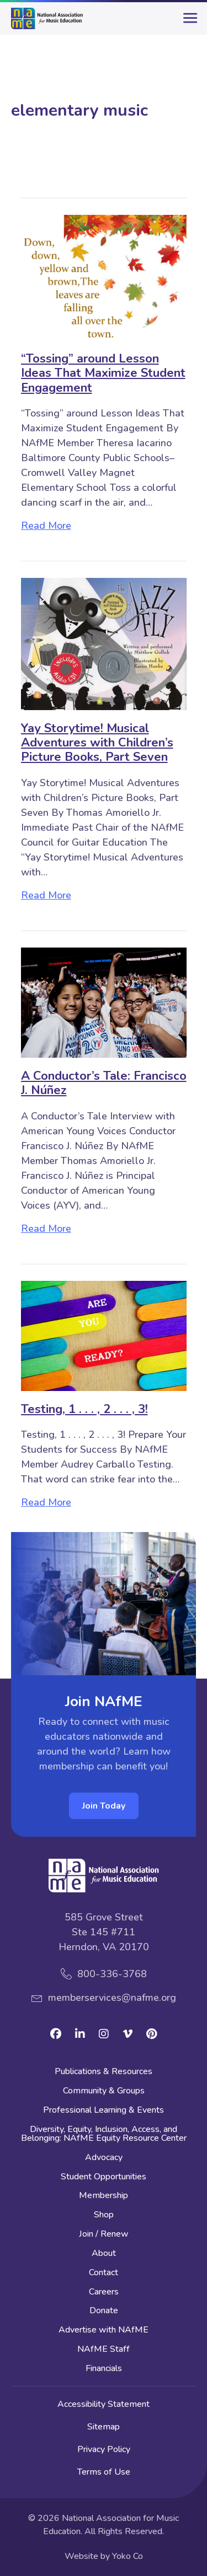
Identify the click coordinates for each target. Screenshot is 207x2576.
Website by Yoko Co (104, 2556)
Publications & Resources (103, 2072)
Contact (103, 2273)
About (104, 2254)
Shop (104, 2215)
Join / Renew (104, 2234)
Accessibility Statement (103, 2404)
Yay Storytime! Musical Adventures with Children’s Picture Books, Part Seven (97, 743)
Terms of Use (103, 2471)
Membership (103, 2196)
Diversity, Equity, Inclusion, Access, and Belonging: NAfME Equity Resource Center (104, 2134)
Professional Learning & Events (103, 2111)
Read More (46, 525)
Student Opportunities (103, 2177)
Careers (104, 2292)
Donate (103, 2311)
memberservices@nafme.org (112, 1997)
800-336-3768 (112, 1973)
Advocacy (104, 2158)
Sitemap (103, 2426)
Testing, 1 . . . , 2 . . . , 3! (84, 1409)
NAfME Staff (103, 2350)
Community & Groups (104, 2091)
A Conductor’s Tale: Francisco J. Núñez (104, 1083)
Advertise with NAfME (103, 2330)
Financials (104, 2369)
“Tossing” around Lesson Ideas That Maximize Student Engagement (103, 373)
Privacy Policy (103, 2449)
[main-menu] (187, 23)
